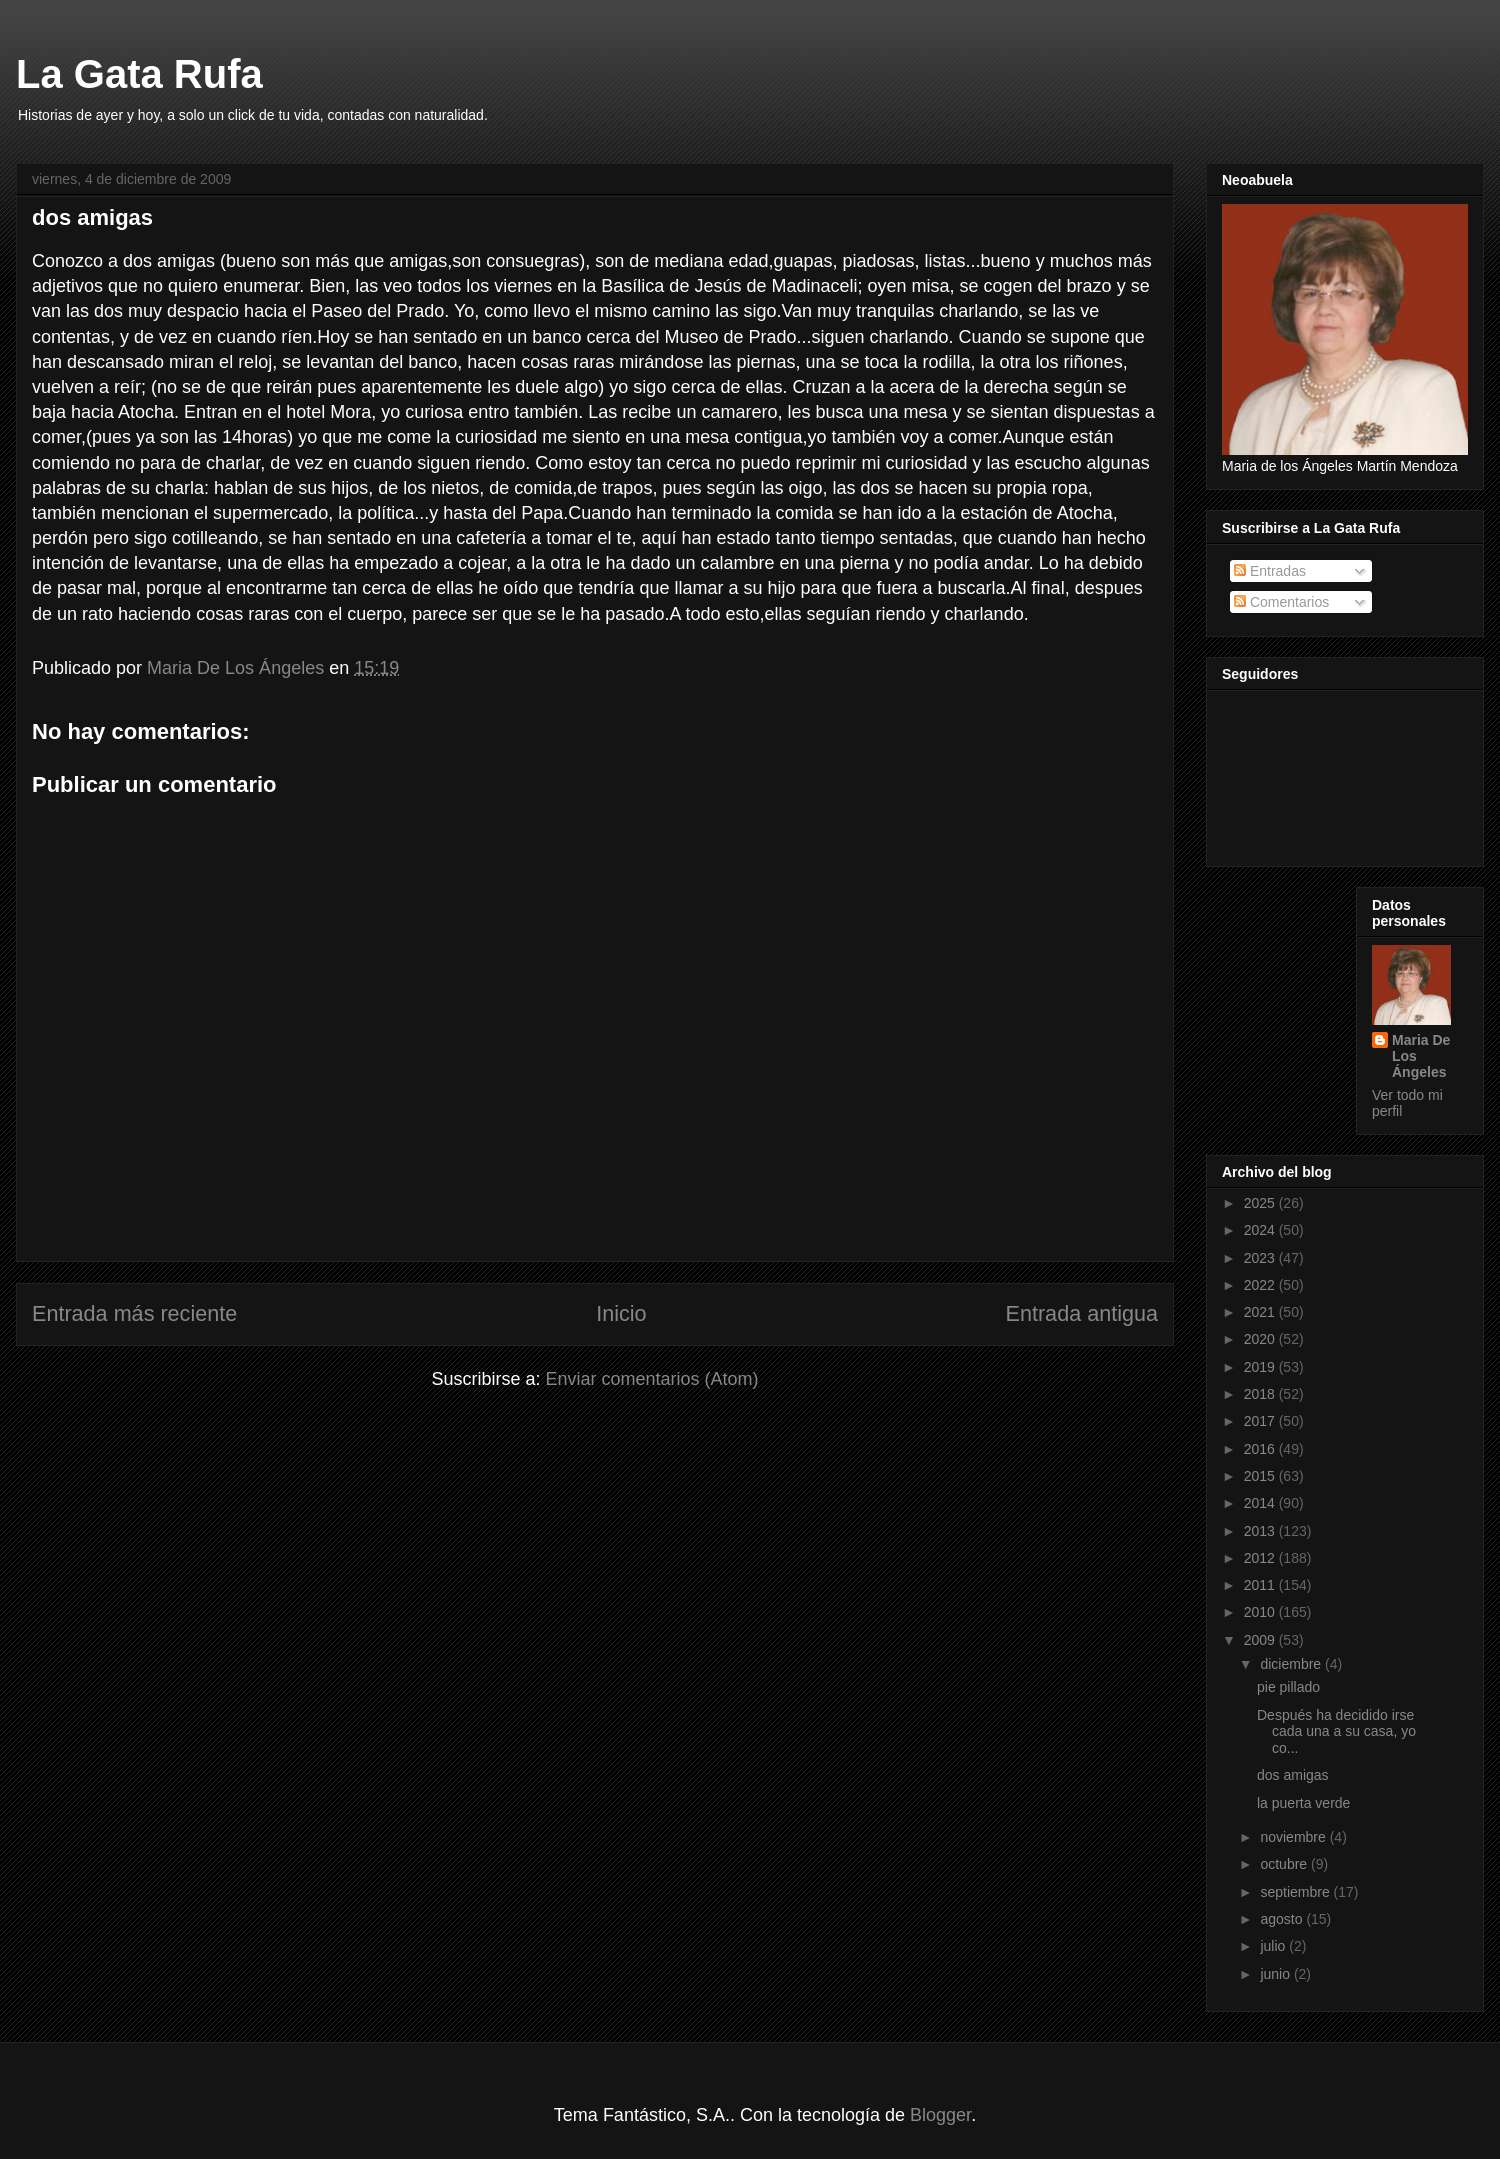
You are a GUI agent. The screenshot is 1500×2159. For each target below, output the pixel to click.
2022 (1261, 1285)
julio (1274, 1946)
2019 (1261, 1367)
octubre (1285, 1864)
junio (1276, 1974)
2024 (1261, 1230)
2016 (1261, 1449)
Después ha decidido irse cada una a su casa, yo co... (1336, 1732)
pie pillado (1288, 1687)
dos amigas (1293, 1775)
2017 (1261, 1421)
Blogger (940, 2115)
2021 (1261, 1312)
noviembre (1294, 1837)
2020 (1261, 1339)
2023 (1261, 1258)
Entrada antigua (1082, 1313)
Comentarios (1281, 602)
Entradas (1270, 571)
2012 (1261, 1558)
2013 (1261, 1531)
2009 (1261, 1640)
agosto (1283, 1919)
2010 (1261, 1612)
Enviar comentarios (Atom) (651, 1379)
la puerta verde (1303, 1803)
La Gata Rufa (139, 74)
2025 (1261, 1203)
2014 (1261, 1503)
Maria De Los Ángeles (1421, 1056)
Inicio (621, 1313)
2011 (1261, 1585)
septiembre (1296, 1892)
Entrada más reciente (134, 1313)
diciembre (1292, 1664)
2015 (1261, 1476)
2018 (1261, 1394)
